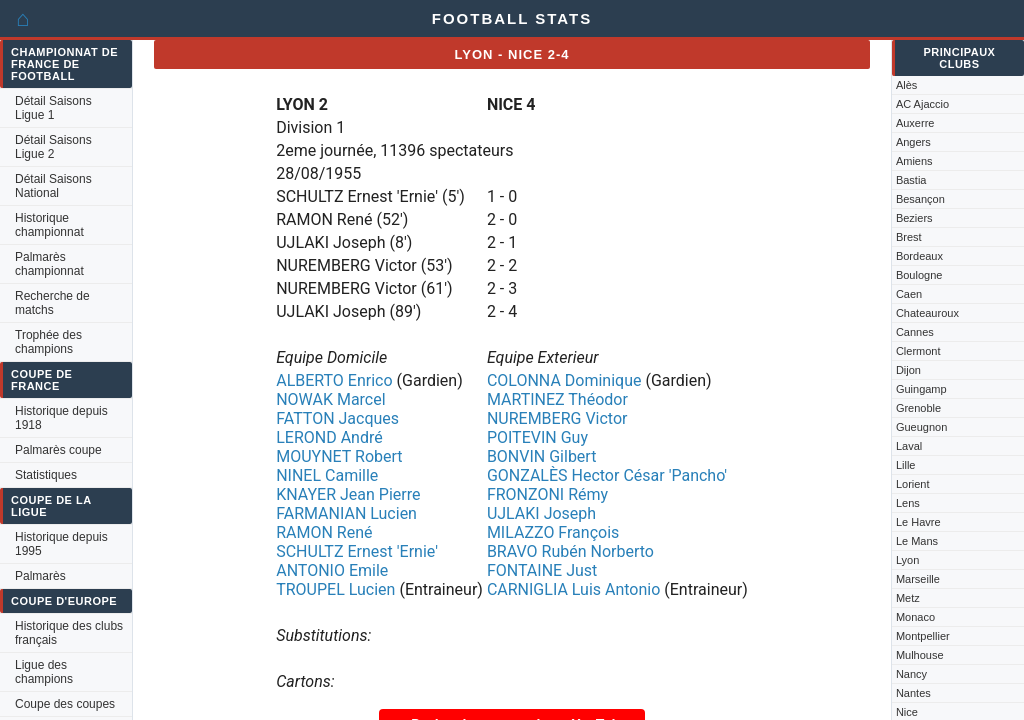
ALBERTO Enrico (334, 380)
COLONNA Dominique (564, 380)
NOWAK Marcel (330, 399)
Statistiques (46, 475)
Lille (906, 465)
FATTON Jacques (337, 418)
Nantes (913, 693)
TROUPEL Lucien (335, 589)
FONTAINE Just (542, 570)
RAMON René (324, 532)
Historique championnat (49, 225)
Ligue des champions (44, 672)
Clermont (918, 351)
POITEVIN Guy (537, 437)
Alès (906, 85)
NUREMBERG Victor (557, 418)
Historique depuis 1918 (61, 418)
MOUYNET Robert (339, 456)
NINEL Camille (327, 475)
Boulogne (919, 275)
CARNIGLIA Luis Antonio (573, 589)
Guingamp (921, 389)
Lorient (913, 484)
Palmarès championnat (49, 264)
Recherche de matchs (52, 303)
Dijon (908, 370)
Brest (909, 237)
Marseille (918, 579)
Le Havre (918, 522)
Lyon (907, 560)
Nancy (911, 674)
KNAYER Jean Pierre (348, 494)
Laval (909, 446)
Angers (913, 142)
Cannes (915, 332)
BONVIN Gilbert (542, 456)
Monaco (915, 617)
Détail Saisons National (53, 186)
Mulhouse (920, 655)
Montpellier (923, 636)
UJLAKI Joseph (541, 513)
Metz (908, 598)
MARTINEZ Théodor (557, 399)
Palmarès (40, 576)
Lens (908, 503)
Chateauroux (927, 313)
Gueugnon (921, 427)
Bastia (911, 180)
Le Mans (917, 541)
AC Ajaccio (922, 104)
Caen (909, 294)
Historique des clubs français (69, 633)
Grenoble (918, 408)
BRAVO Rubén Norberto (570, 551)
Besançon (920, 199)
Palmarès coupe (58, 450)
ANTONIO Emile (332, 570)
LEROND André (329, 437)
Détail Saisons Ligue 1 (53, 108)
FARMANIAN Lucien (346, 513)
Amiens (914, 161)
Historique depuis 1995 (61, 544)
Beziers (914, 218)
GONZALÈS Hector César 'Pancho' (607, 475)
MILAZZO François (553, 532)
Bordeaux (919, 256)
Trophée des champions (48, 342)
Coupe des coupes (65, 704)
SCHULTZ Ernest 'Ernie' (357, 551)
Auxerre (915, 123)
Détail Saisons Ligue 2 (53, 147)
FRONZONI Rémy (547, 494)
